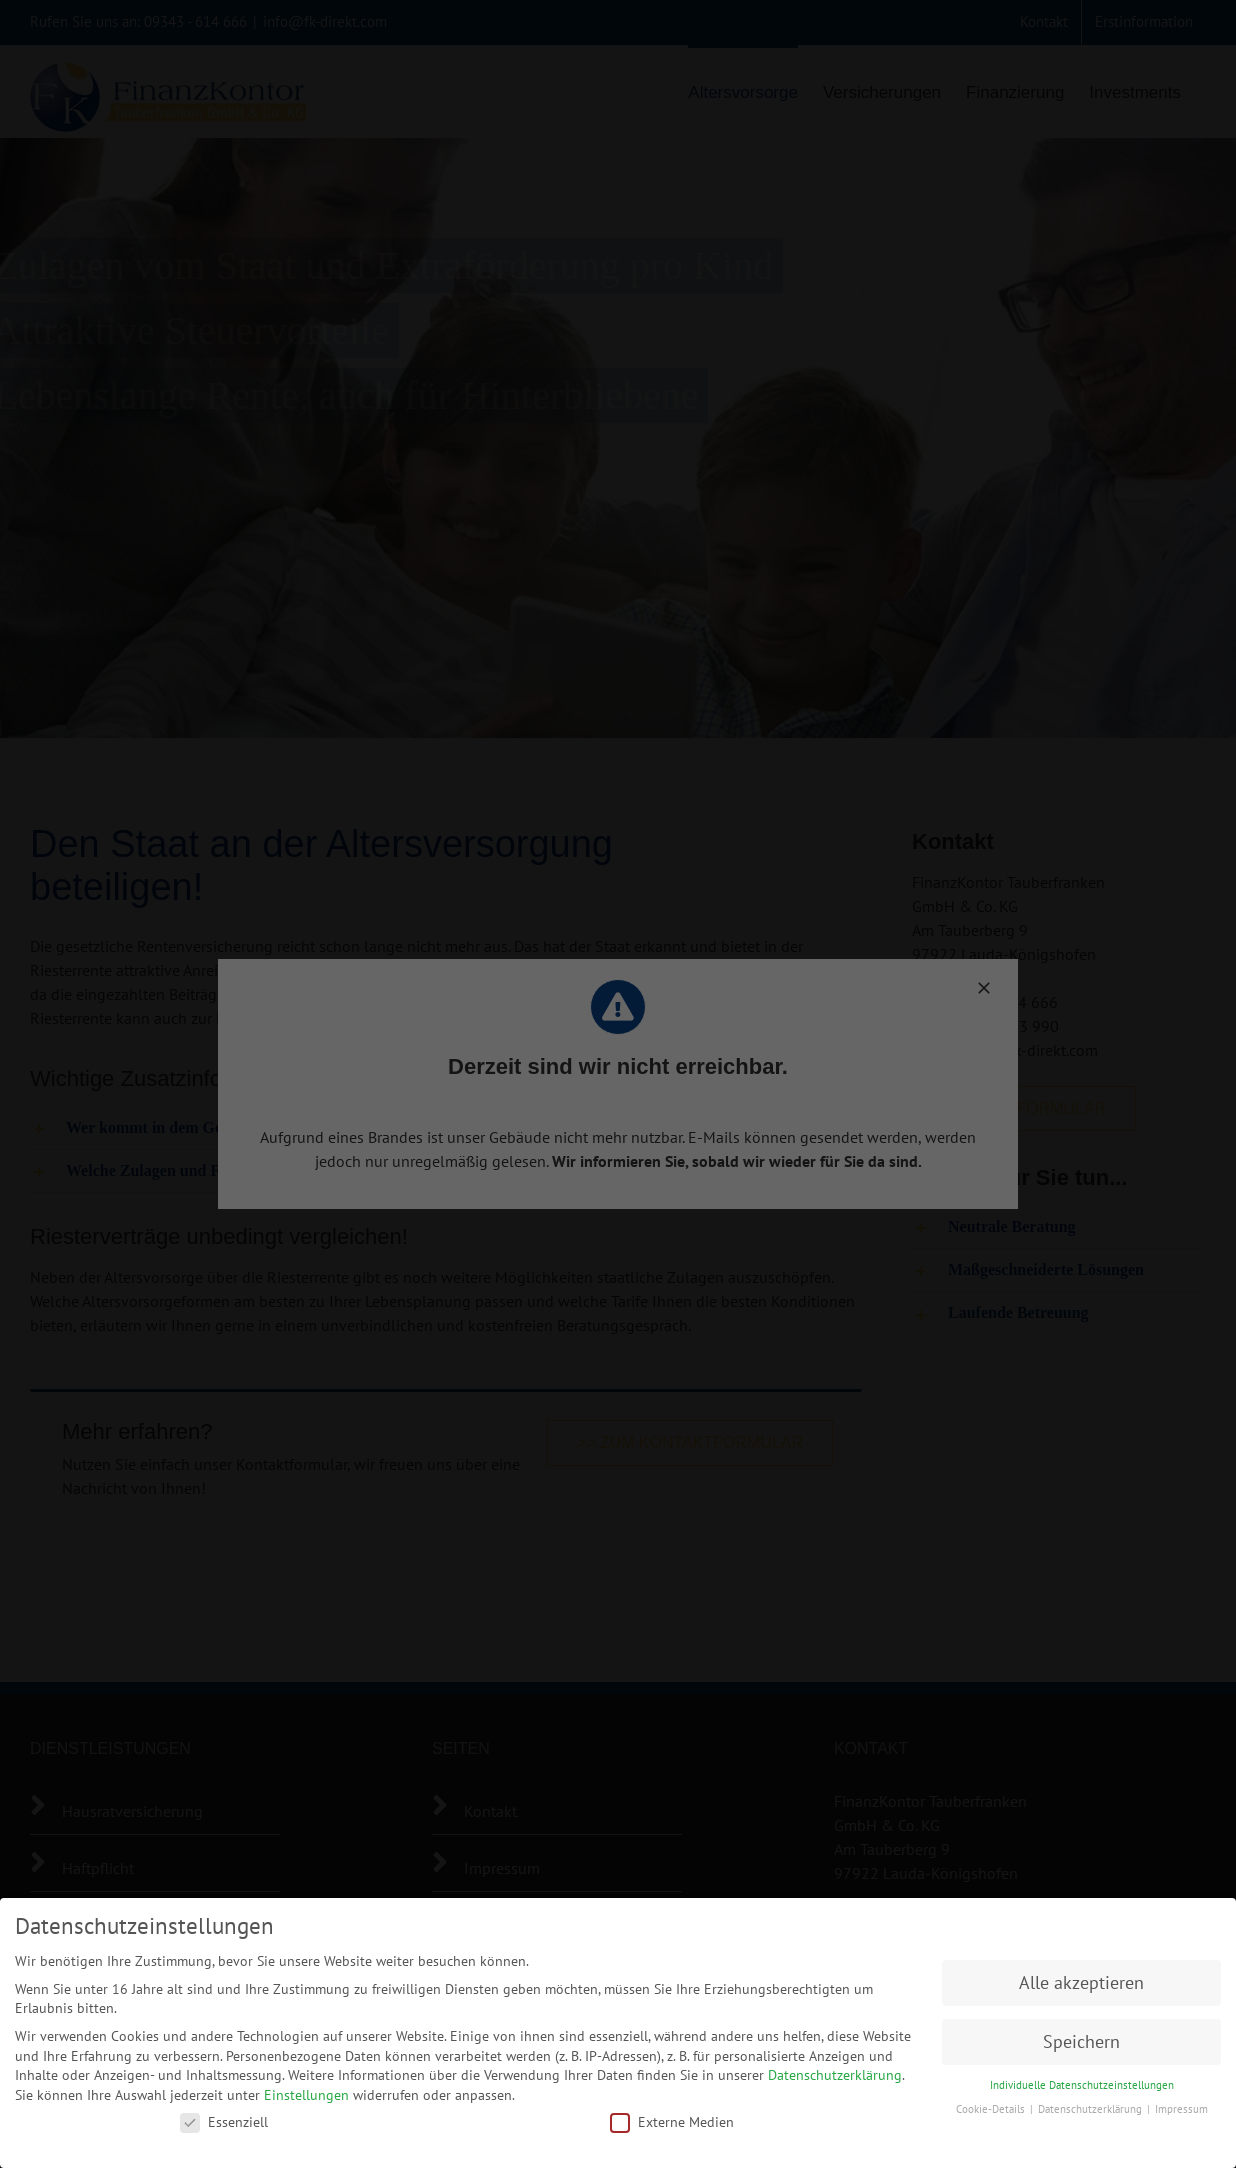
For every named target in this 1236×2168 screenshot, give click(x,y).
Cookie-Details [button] (992, 2105)
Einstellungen (306, 2090)
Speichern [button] (1081, 2037)
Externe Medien (672, 2117)
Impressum (1181, 2105)
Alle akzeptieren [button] (1081, 1978)
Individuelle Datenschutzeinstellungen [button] (1082, 2080)
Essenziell (224, 2117)
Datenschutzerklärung (835, 2071)
